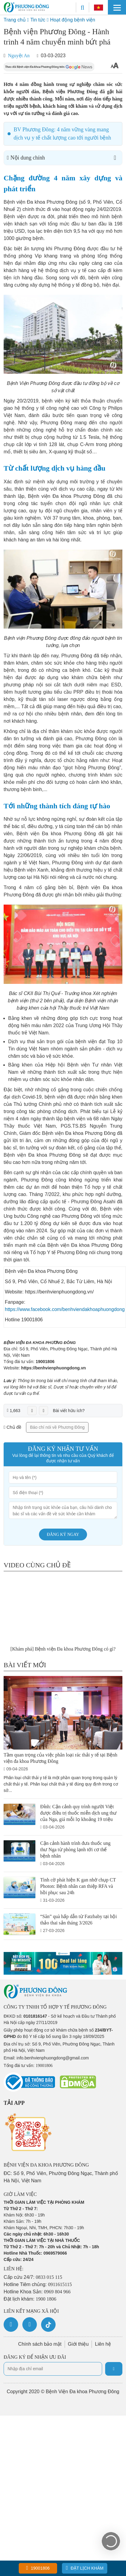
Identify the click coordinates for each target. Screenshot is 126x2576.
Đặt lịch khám (84, 2568)
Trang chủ (15, 19)
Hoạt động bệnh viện (72, 19)
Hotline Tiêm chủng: (38, 2284)
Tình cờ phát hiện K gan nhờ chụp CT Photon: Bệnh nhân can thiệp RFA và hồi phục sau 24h (78, 1886)
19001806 (45, 1361)
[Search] (82, 7)
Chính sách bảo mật (39, 2344)
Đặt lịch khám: (30, 2299)
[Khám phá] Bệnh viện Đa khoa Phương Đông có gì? (63, 1648)
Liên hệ (103, 2344)
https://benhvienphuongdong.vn (53, 1367)
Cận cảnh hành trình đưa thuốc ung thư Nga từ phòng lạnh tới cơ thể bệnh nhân (75, 1849)
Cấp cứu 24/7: (33, 2277)
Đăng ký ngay (63, 1534)
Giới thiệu (78, 2344)
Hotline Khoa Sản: (37, 2291)
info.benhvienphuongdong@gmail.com (53, 2057)
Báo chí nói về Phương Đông (57, 1427)
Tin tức (37, 19)
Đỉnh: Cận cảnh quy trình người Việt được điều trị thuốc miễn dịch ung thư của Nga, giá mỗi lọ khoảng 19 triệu (78, 1813)
